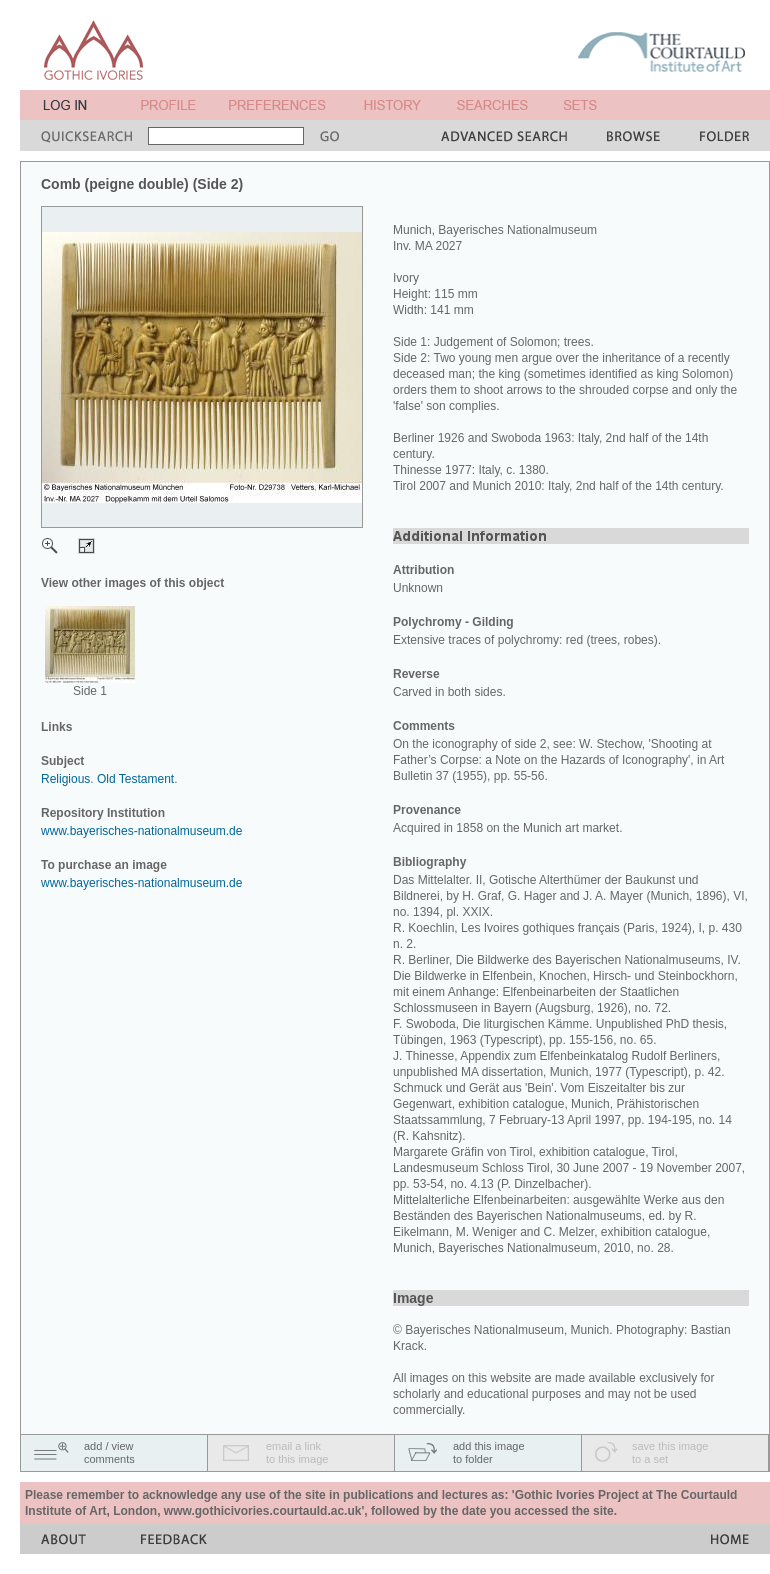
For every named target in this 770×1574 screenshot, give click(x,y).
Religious (65, 779)
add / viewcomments (109, 1452)
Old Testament (135, 779)
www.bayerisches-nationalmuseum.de (141, 831)
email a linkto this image (297, 1452)
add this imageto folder (489, 1452)
